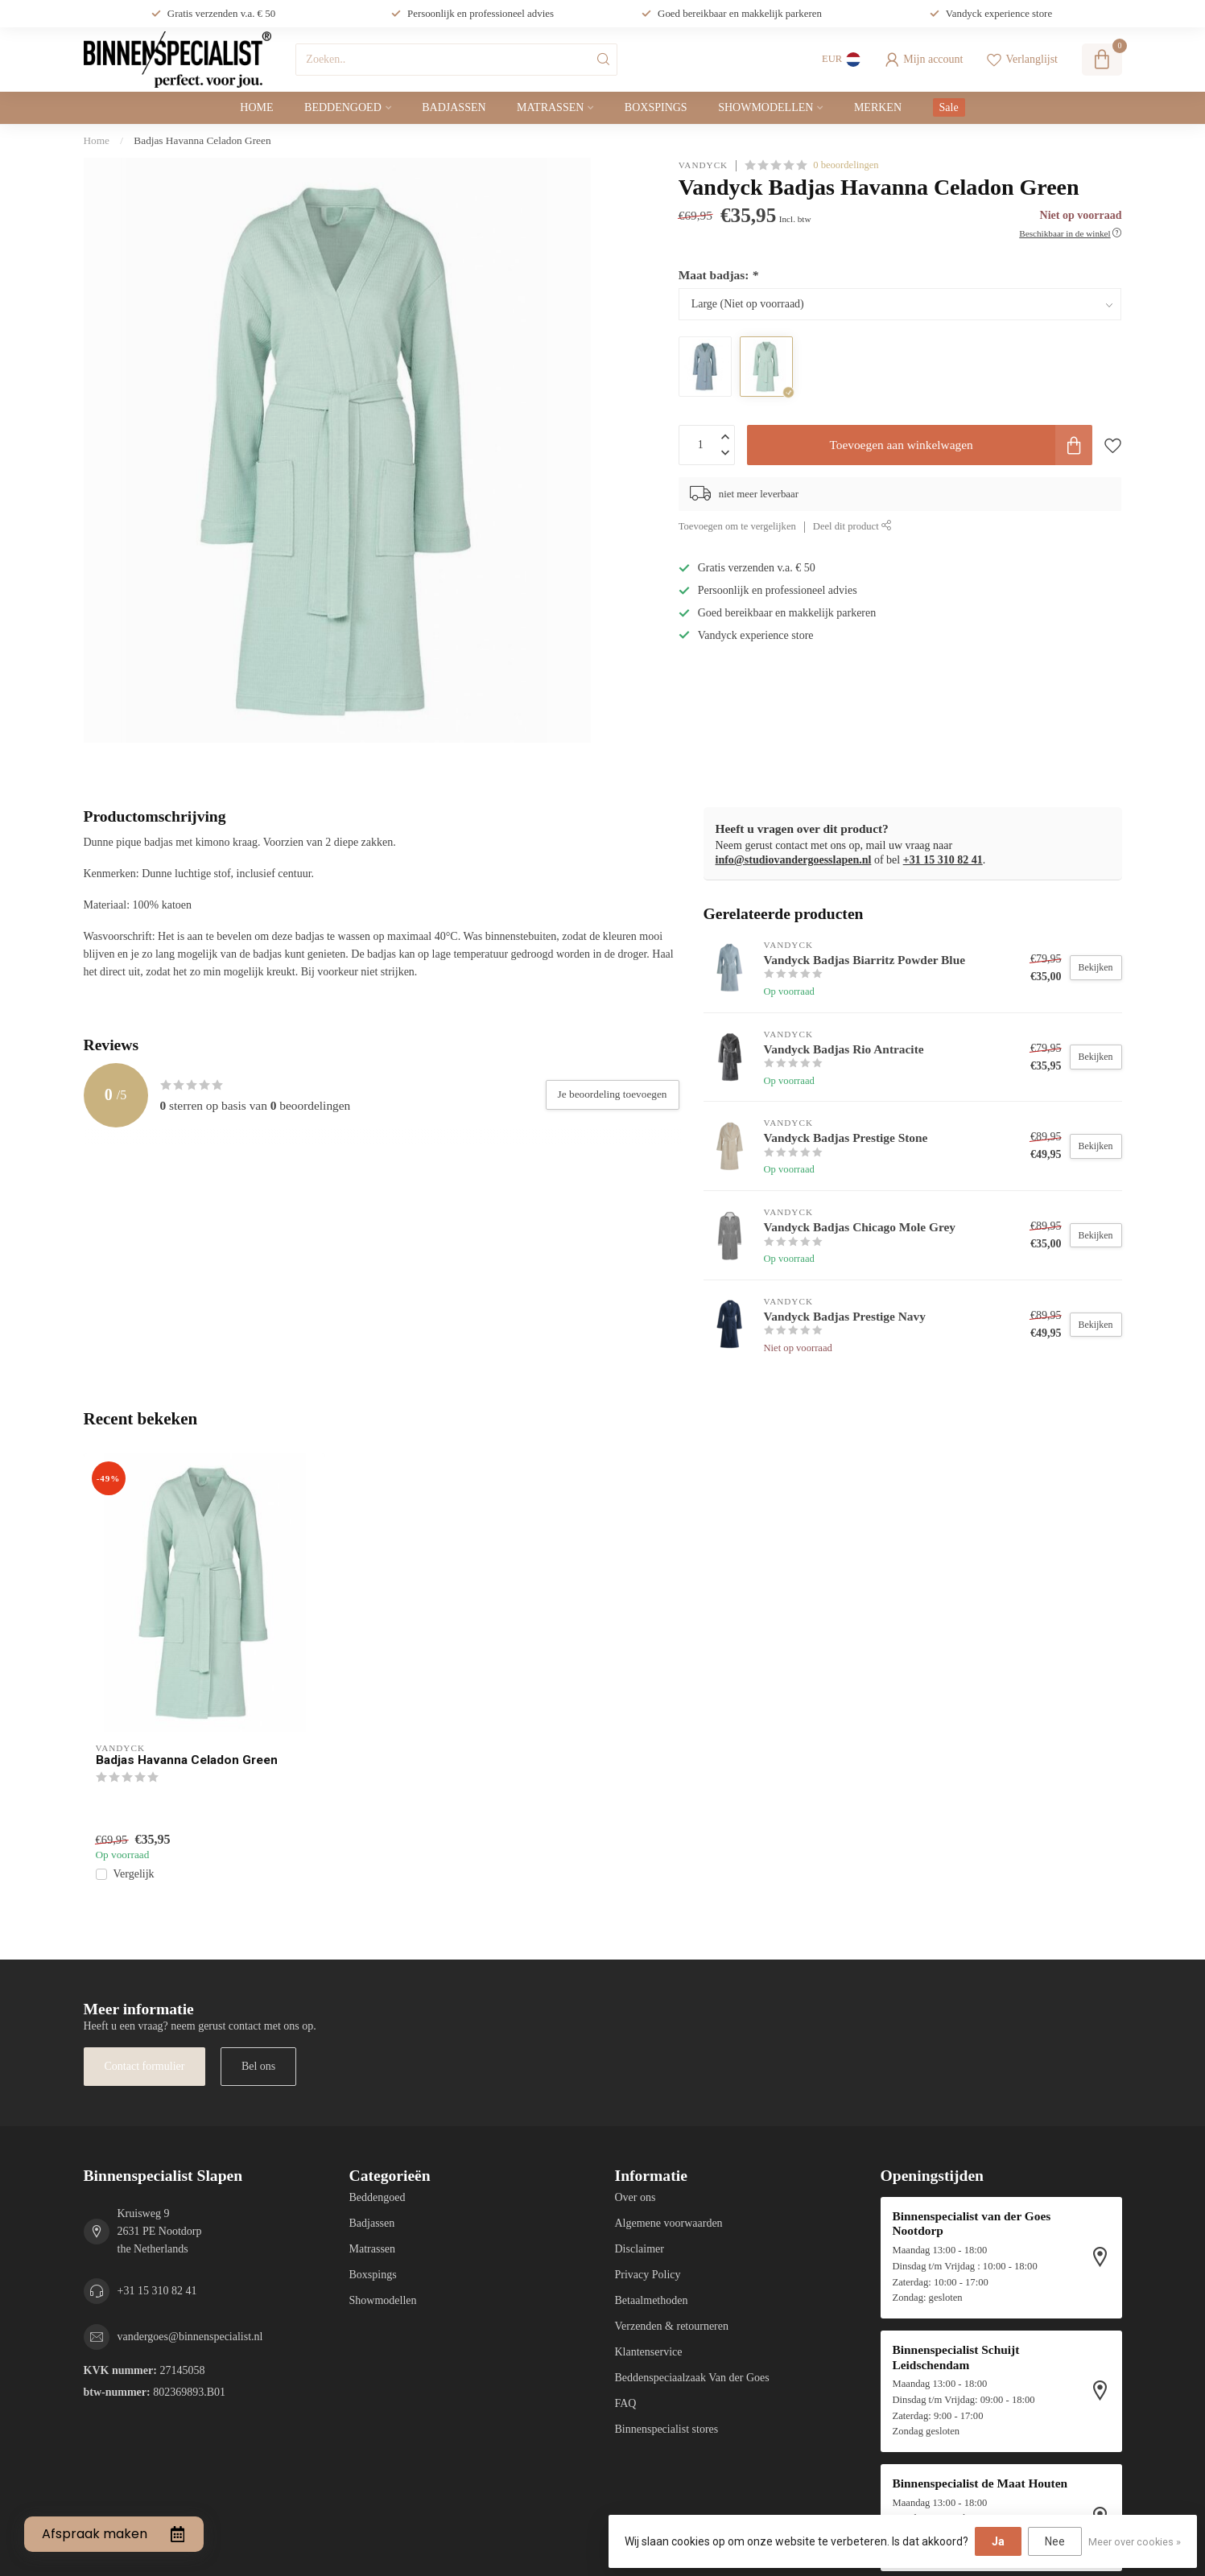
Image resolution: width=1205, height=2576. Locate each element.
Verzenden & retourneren (671, 2326)
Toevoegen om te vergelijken (737, 526)
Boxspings (656, 107)
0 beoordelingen (845, 165)
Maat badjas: (718, 275)
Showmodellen (765, 107)
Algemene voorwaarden (669, 2223)
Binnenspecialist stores (667, 2429)
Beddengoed (343, 107)
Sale (949, 107)
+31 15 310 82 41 (943, 860)
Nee (1055, 2541)
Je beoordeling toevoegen (612, 1094)
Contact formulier (145, 2066)
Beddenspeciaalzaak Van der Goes (692, 2378)
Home (256, 107)
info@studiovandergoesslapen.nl (794, 860)
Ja (998, 2541)
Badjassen (453, 107)
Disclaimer (639, 2249)
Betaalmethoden (651, 2300)
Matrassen (550, 107)
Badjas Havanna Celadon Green (202, 140)
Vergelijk (134, 1874)
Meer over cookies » (1134, 2542)
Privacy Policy (648, 2275)
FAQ (626, 2403)
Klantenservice (649, 2352)
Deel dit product (852, 526)
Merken (878, 107)
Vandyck (703, 165)
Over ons (635, 2197)
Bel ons (258, 2066)
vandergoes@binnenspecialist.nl (190, 2337)
